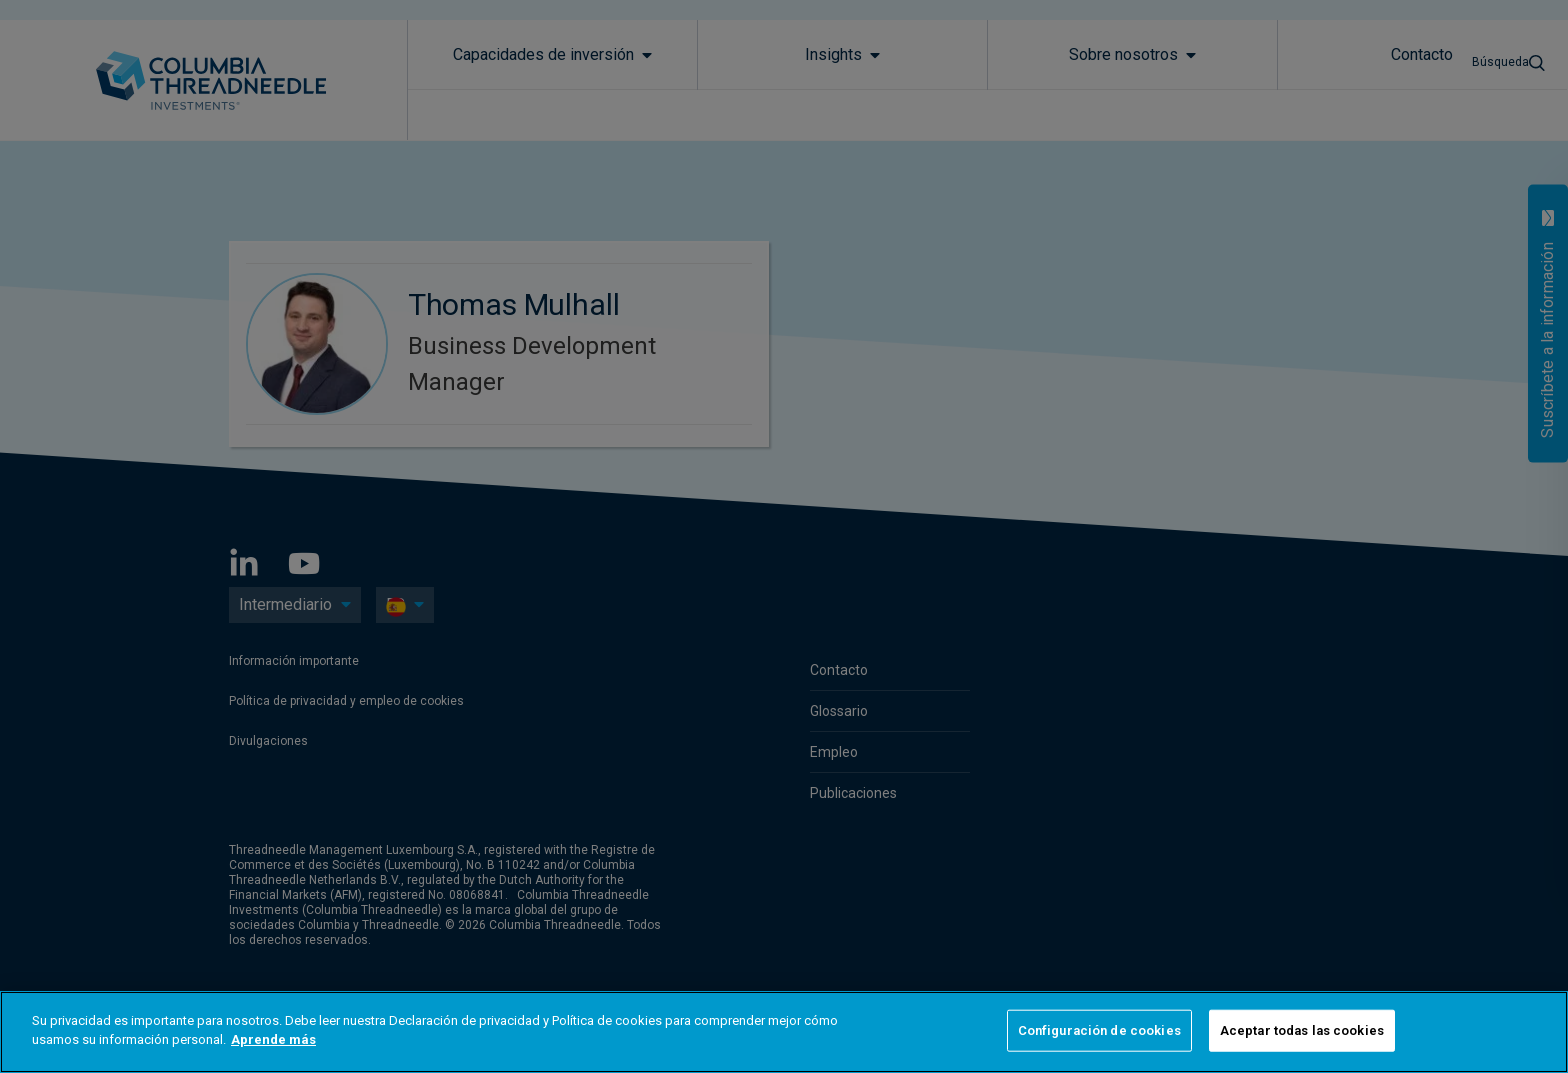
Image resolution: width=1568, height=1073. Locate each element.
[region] (784, 1032)
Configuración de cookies (1099, 1030)
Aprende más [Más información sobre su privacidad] (273, 1039)
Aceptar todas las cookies (1302, 1030)
